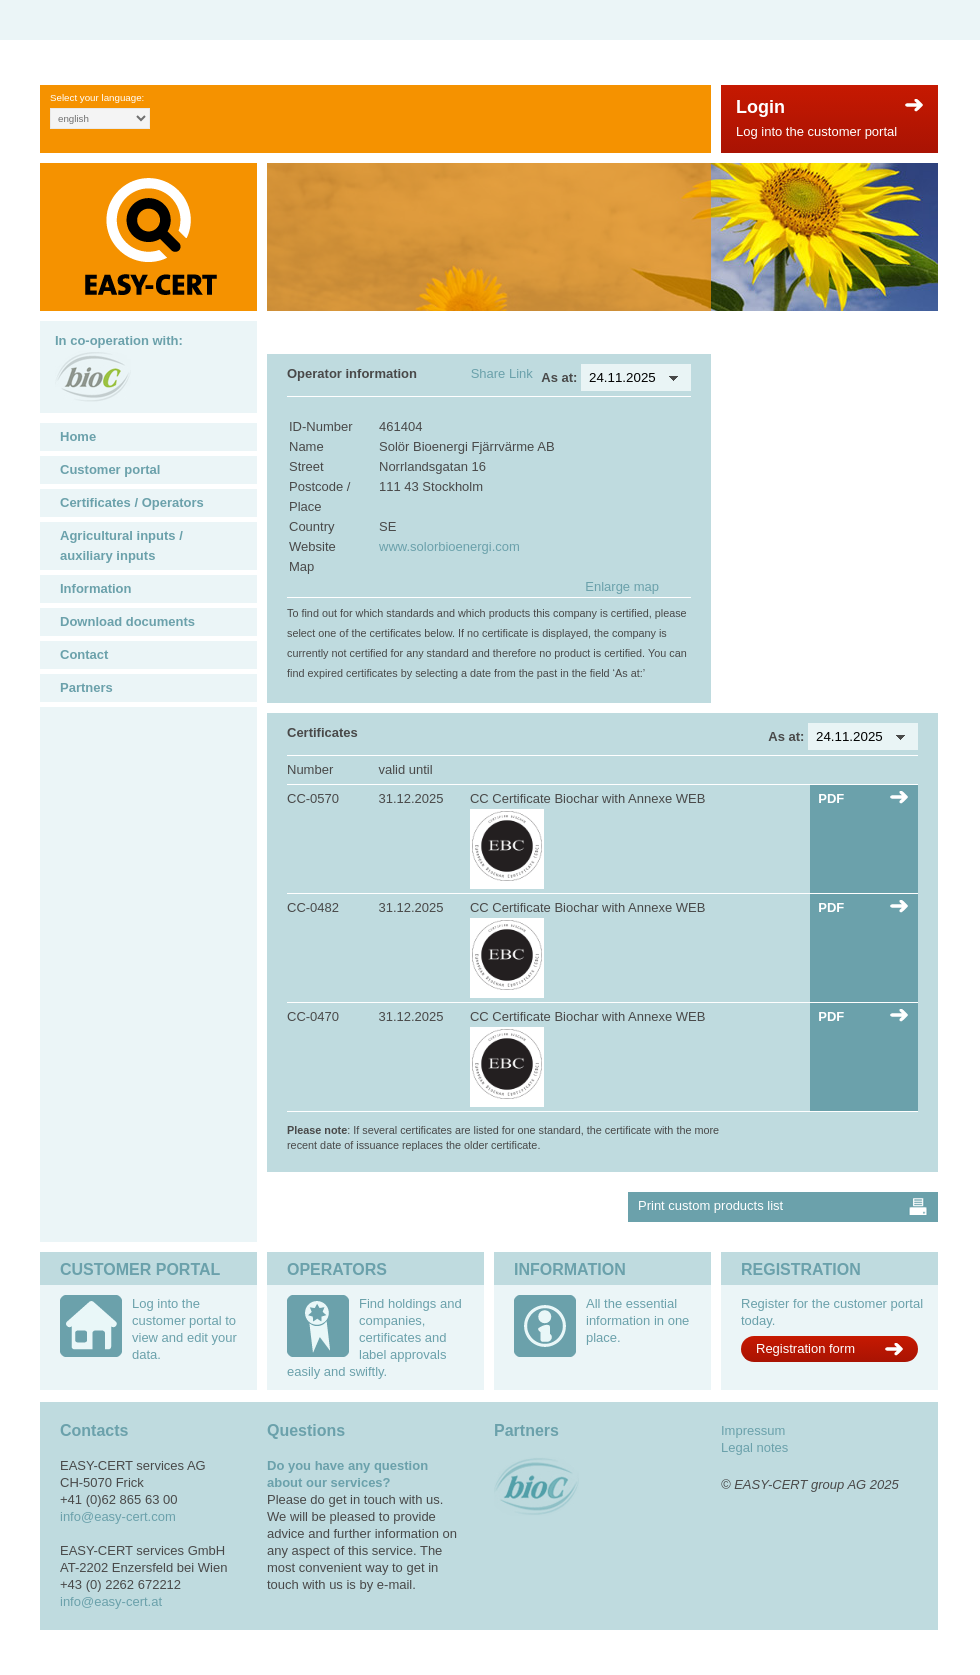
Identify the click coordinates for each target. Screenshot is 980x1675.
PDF (831, 798)
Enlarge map (622, 586)
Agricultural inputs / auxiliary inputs (121, 545)
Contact (84, 654)
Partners (86, 687)
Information (96, 588)
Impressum (753, 1430)
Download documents (127, 621)
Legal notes (754, 1447)
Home (78, 436)
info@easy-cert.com (118, 1516)
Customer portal (110, 469)
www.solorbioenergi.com (449, 546)
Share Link (502, 373)
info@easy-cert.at (111, 1601)
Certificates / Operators (132, 502)
